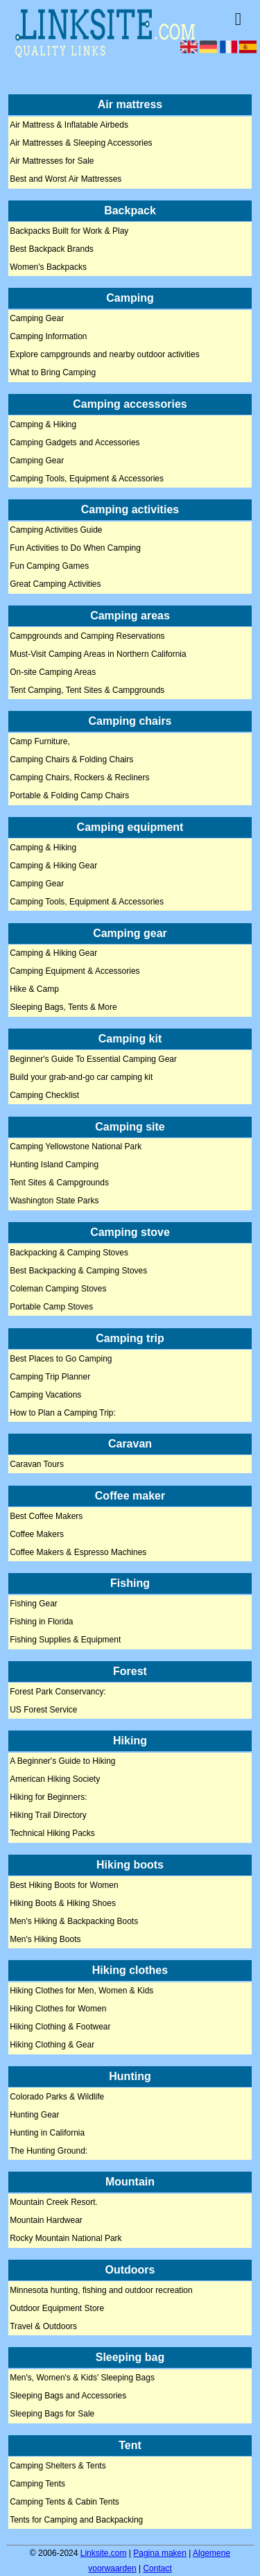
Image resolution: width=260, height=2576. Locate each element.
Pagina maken (160, 2553)
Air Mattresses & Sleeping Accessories (81, 143)
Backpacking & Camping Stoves (69, 1252)
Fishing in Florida (41, 1622)
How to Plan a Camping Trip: (63, 1413)
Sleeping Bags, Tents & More (63, 1008)
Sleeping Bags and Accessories (68, 2396)
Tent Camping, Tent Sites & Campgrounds (87, 690)
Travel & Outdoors (43, 2326)
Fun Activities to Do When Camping (75, 548)
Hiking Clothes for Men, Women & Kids (81, 1991)
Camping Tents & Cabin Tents (64, 2502)
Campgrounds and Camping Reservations (87, 636)
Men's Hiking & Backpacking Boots (74, 1921)
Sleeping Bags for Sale (52, 2414)
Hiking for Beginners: (48, 1798)
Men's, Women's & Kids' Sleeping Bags (82, 2378)
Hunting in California (47, 2133)
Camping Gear (37, 319)
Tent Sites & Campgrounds (59, 1183)
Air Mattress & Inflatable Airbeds (69, 125)
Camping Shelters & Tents (58, 2466)
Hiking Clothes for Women (58, 2009)
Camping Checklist (44, 1095)
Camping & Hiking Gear (53, 865)
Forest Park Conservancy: (58, 1692)
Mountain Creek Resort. (54, 2203)
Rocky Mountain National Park (65, 2239)
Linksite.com (103, 2553)
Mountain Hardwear (46, 2221)
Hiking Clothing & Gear (52, 2045)
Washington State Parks (54, 1201)
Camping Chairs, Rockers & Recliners (79, 778)
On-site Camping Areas (53, 672)
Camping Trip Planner (50, 1377)
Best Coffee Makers (46, 1516)
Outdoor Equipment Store (57, 2308)
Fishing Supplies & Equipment (65, 1640)
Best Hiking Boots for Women (64, 1885)
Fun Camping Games (49, 567)
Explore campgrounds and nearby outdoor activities (105, 355)
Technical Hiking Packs (52, 1834)
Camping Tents (37, 2484)
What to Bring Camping (53, 373)
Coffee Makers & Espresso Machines (78, 1552)
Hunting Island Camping (54, 1165)
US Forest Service (43, 1710)
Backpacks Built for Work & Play (69, 231)
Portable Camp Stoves (51, 1307)
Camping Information (48, 337)
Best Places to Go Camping (61, 1359)
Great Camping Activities (55, 585)
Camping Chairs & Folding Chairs (71, 760)
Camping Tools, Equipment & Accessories (87, 478)
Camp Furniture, (40, 742)
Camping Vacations (45, 1395)
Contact (157, 2568)
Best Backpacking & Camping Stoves (78, 1271)
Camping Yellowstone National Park (75, 1147)
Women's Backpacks (48, 267)
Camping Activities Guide (56, 530)
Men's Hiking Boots (45, 1939)
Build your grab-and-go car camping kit (81, 1077)
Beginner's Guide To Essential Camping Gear (93, 1059)
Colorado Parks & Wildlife (57, 2097)
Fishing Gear (34, 1604)
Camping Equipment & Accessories (74, 972)
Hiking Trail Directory (48, 1816)
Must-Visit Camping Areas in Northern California (98, 654)
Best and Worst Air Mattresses (65, 179)
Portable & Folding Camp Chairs (69, 796)
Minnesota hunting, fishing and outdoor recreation (101, 2290)
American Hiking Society (55, 1780)
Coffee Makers (37, 1534)
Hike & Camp (34, 990)
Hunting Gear (34, 2115)
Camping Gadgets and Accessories (74, 442)
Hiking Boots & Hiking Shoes (63, 1903)
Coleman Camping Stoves (58, 1289)
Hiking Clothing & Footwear (60, 2027)
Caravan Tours (37, 1464)
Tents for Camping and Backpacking (76, 2520)
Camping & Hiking (43, 424)
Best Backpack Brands (52, 249)
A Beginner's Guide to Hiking (62, 1762)
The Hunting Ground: (48, 2151)
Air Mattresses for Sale (52, 161)
